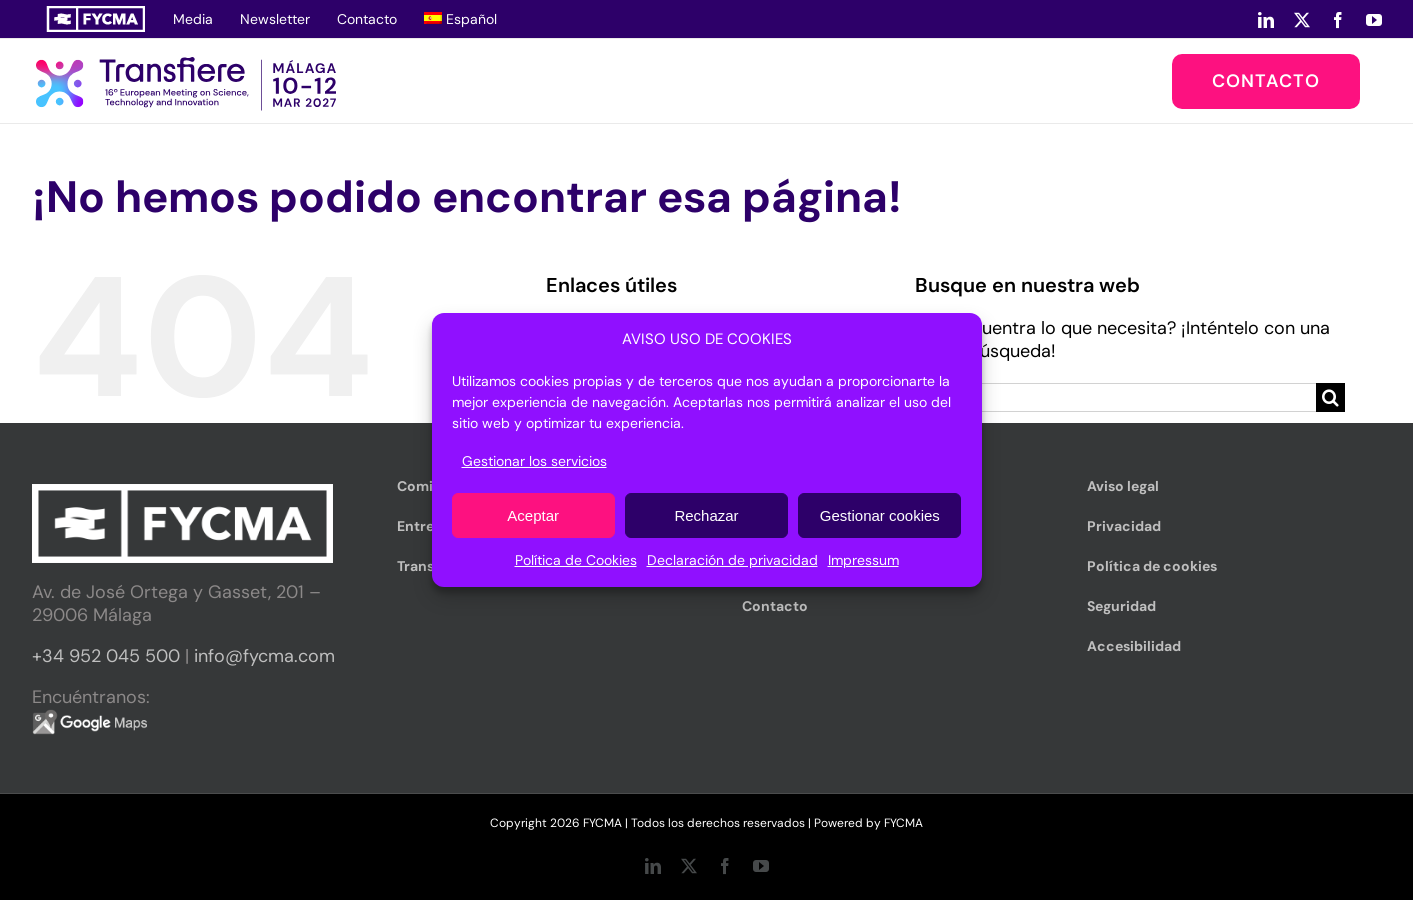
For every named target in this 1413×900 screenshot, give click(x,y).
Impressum (863, 560)
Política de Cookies (576, 560)
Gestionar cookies (880, 515)
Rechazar (706, 515)
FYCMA (903, 823)
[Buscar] (1330, 397)
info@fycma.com (264, 656)
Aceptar (533, 515)
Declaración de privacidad (732, 560)
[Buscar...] (1115, 397)
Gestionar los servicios (534, 461)
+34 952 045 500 (106, 656)
